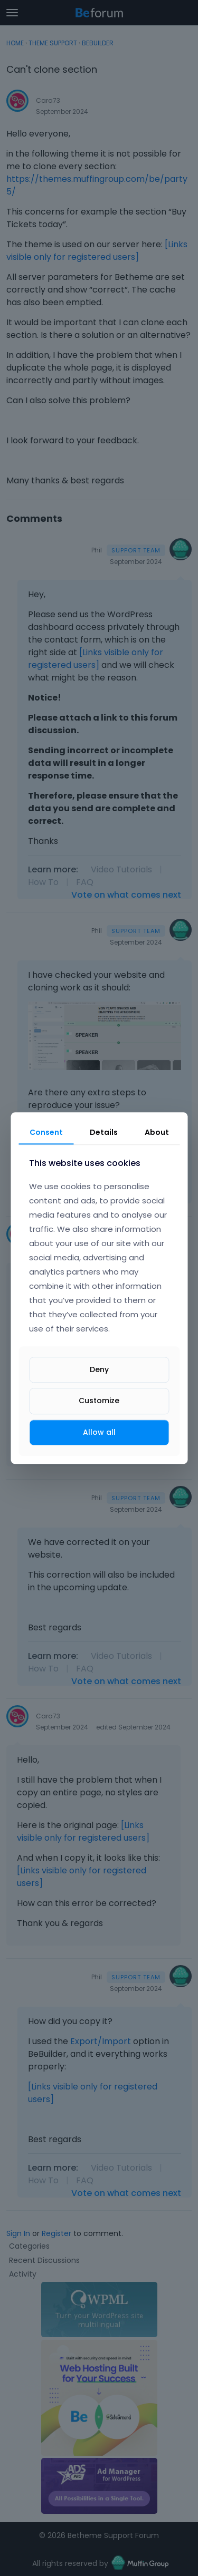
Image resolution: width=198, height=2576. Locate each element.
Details (104, 1132)
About (157, 1132)
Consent (46, 1132)
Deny (99, 1370)
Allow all (99, 1432)
